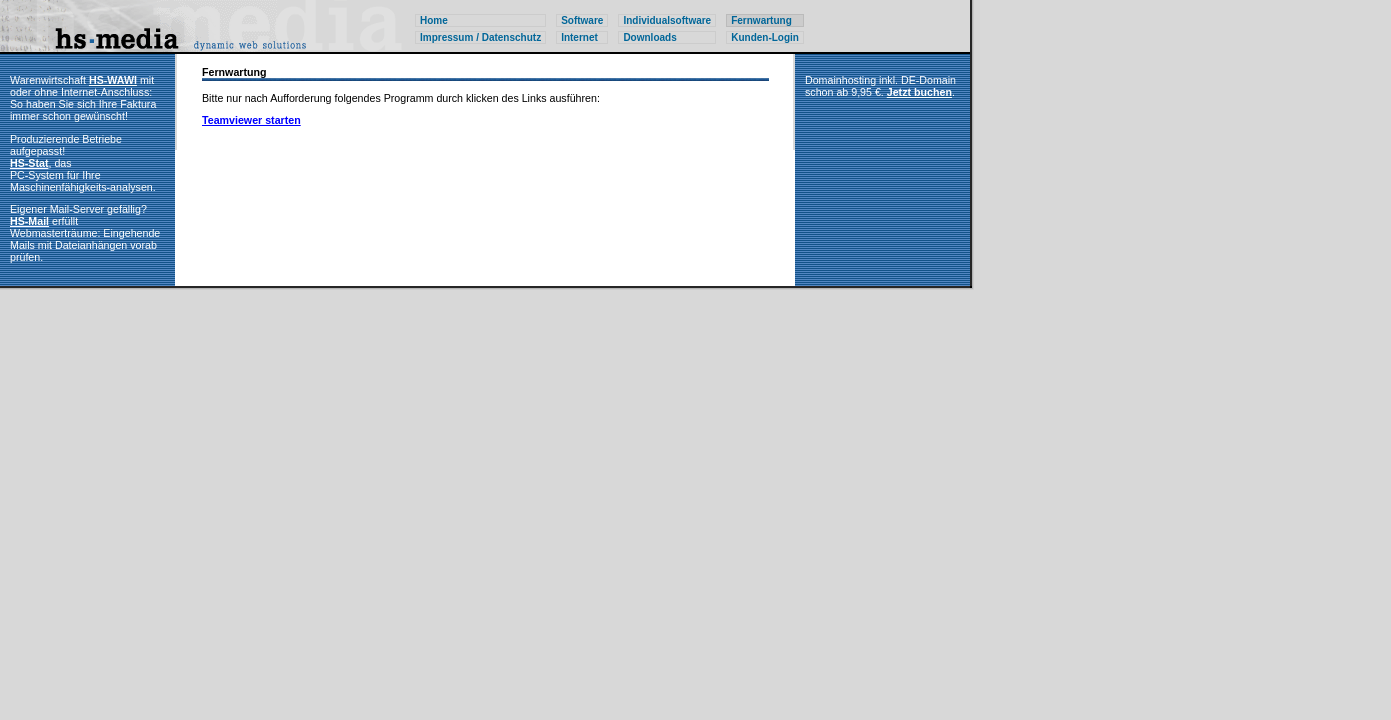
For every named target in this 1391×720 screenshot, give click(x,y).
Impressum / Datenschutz (480, 37)
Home (434, 20)
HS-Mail (29, 221)
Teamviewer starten (251, 120)
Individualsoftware (667, 20)
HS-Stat (29, 163)
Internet (579, 37)
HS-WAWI (113, 80)
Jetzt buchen (919, 92)
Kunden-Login (765, 37)
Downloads (649, 37)
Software (582, 20)
